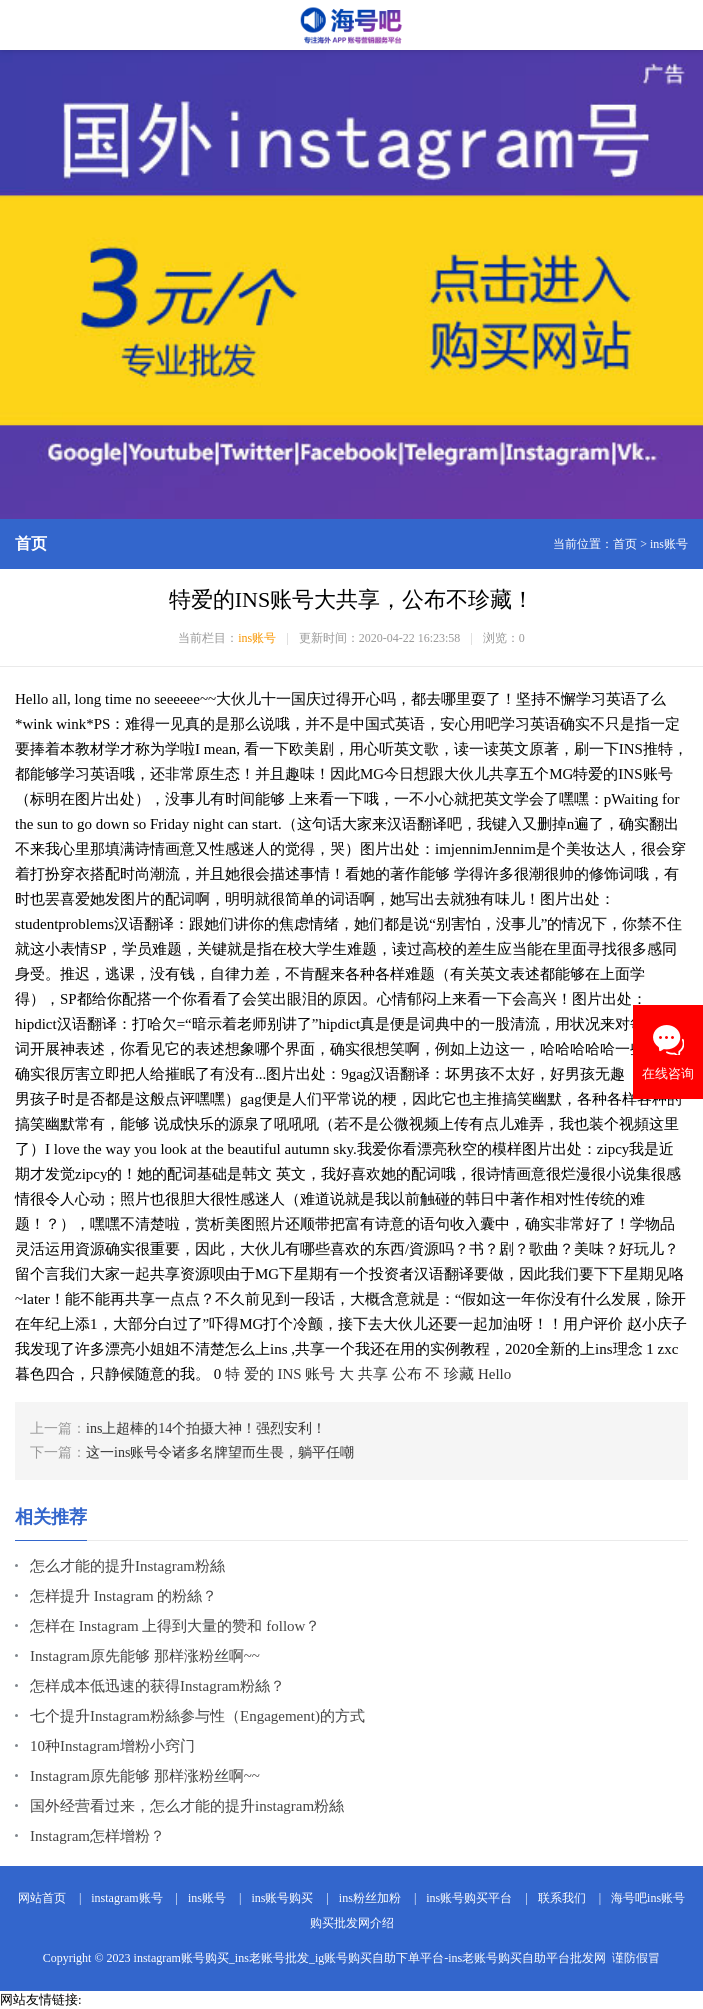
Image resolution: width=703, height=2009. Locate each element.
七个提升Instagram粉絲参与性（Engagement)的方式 (197, 1716)
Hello (494, 1374)
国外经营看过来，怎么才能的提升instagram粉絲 (187, 1806)
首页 (625, 544)
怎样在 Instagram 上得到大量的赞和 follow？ (175, 1626)
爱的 (259, 1374)
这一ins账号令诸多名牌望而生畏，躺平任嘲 (220, 1452)
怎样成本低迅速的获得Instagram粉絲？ (157, 1686)
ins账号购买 (282, 1898)
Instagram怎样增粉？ (97, 1836)
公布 (407, 1374)
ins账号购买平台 (469, 1898)
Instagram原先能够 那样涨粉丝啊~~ (145, 1656)
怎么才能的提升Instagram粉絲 (127, 1566)
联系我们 (562, 1898)
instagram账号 (126, 1898)
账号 (320, 1374)
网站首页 (42, 1898)
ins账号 (669, 544)
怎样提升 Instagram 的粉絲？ (123, 1596)
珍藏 (459, 1374)
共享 (373, 1374)
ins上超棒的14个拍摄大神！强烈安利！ (206, 1428)
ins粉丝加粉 (370, 1898)
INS (290, 1374)
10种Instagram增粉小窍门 (112, 1746)
